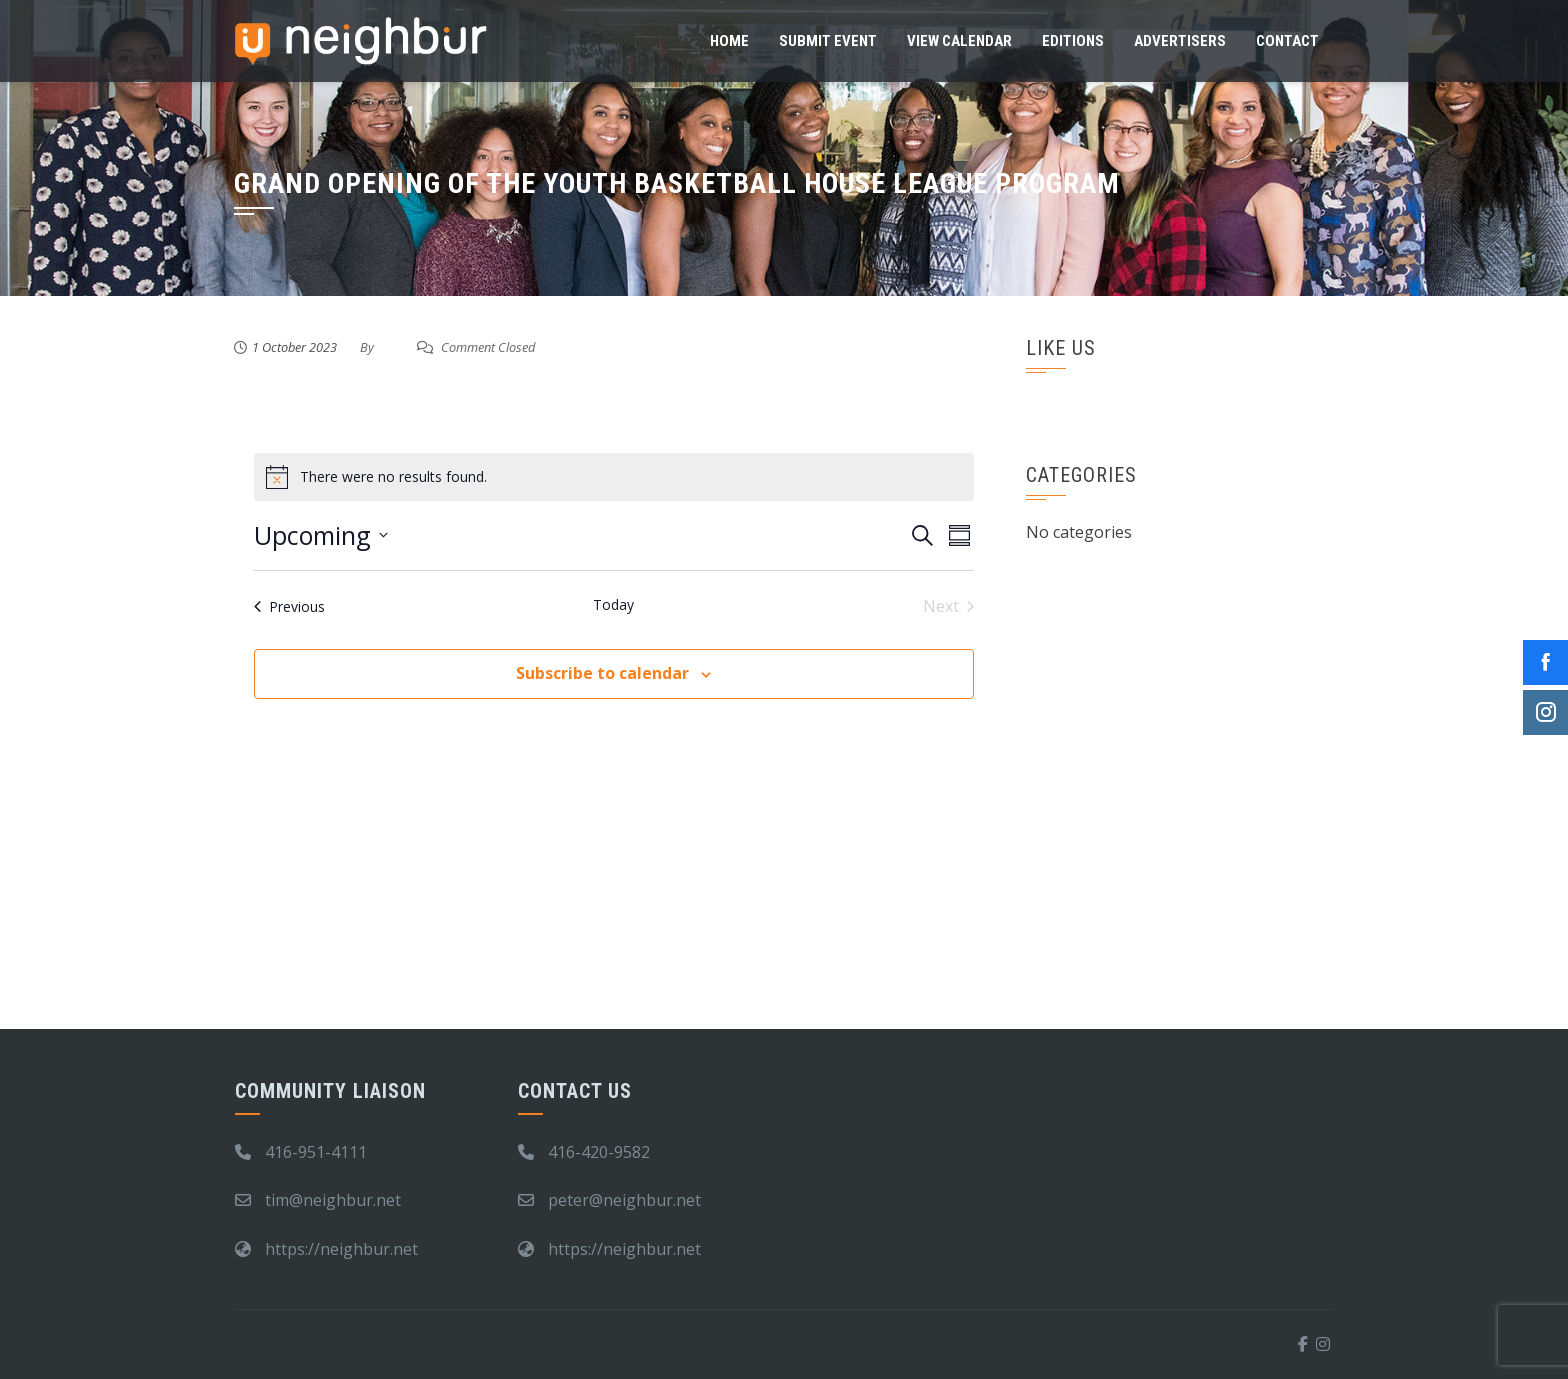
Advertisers (1180, 41)
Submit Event (828, 41)
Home (729, 41)
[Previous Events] (289, 606)
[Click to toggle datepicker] (321, 536)
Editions (1073, 41)
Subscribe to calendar (602, 673)
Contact (1287, 41)
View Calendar (959, 41)
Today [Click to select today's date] (613, 604)
